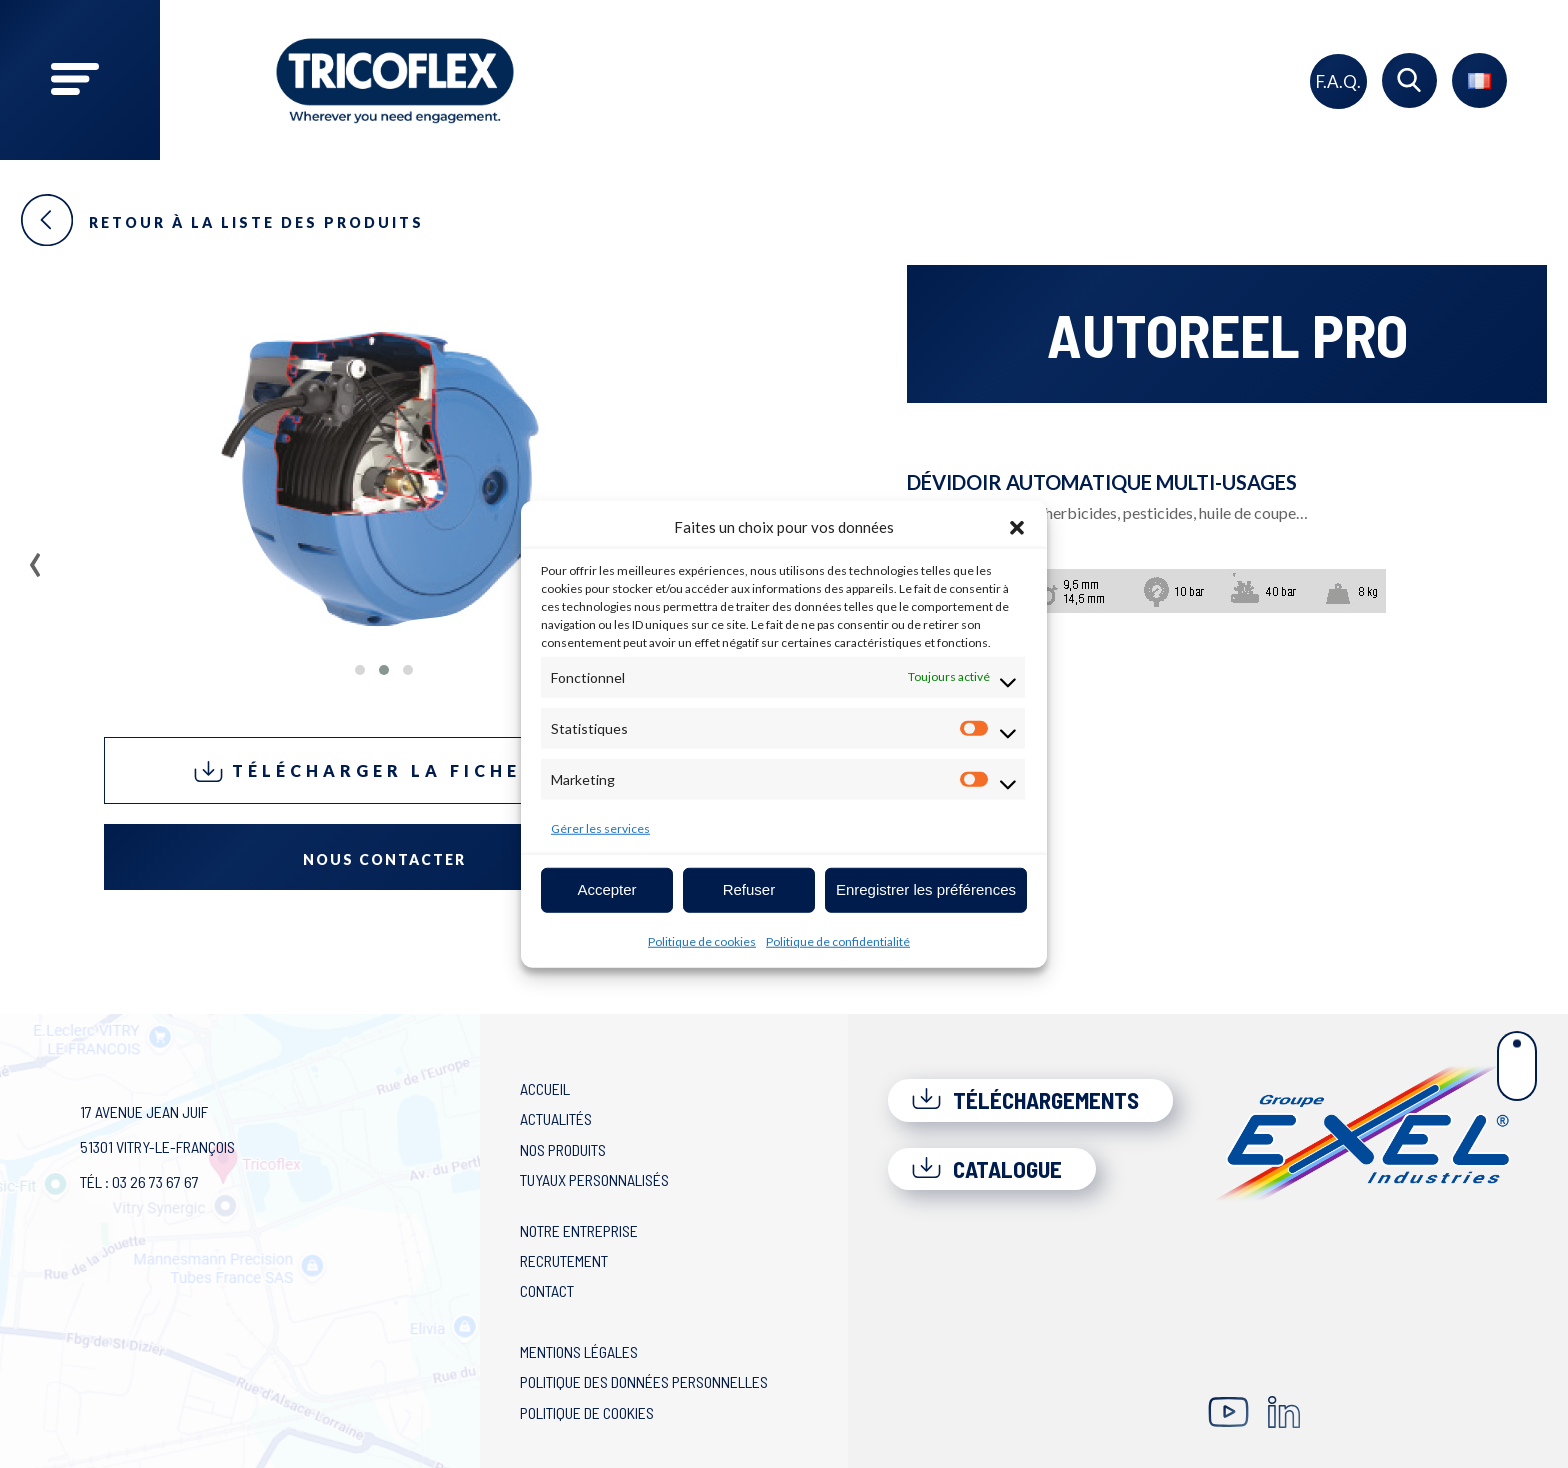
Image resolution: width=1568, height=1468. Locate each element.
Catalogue (986, 1169)
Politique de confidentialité (838, 940)
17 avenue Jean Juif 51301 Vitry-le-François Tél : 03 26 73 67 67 (157, 1146)
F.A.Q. (1338, 81)
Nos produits (563, 1149)
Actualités (556, 1118)
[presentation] (35, 558)
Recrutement (564, 1260)
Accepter (606, 889)
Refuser (749, 889)
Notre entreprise (579, 1230)
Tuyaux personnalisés (594, 1179)
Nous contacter (384, 859)
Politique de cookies (702, 940)
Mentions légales (579, 1351)
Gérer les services (600, 827)
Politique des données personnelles (644, 1381)
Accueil (545, 1088)
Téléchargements (1025, 1100)
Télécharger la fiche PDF (384, 771)
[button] (1017, 527)
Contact (547, 1290)
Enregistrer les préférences (926, 889)
